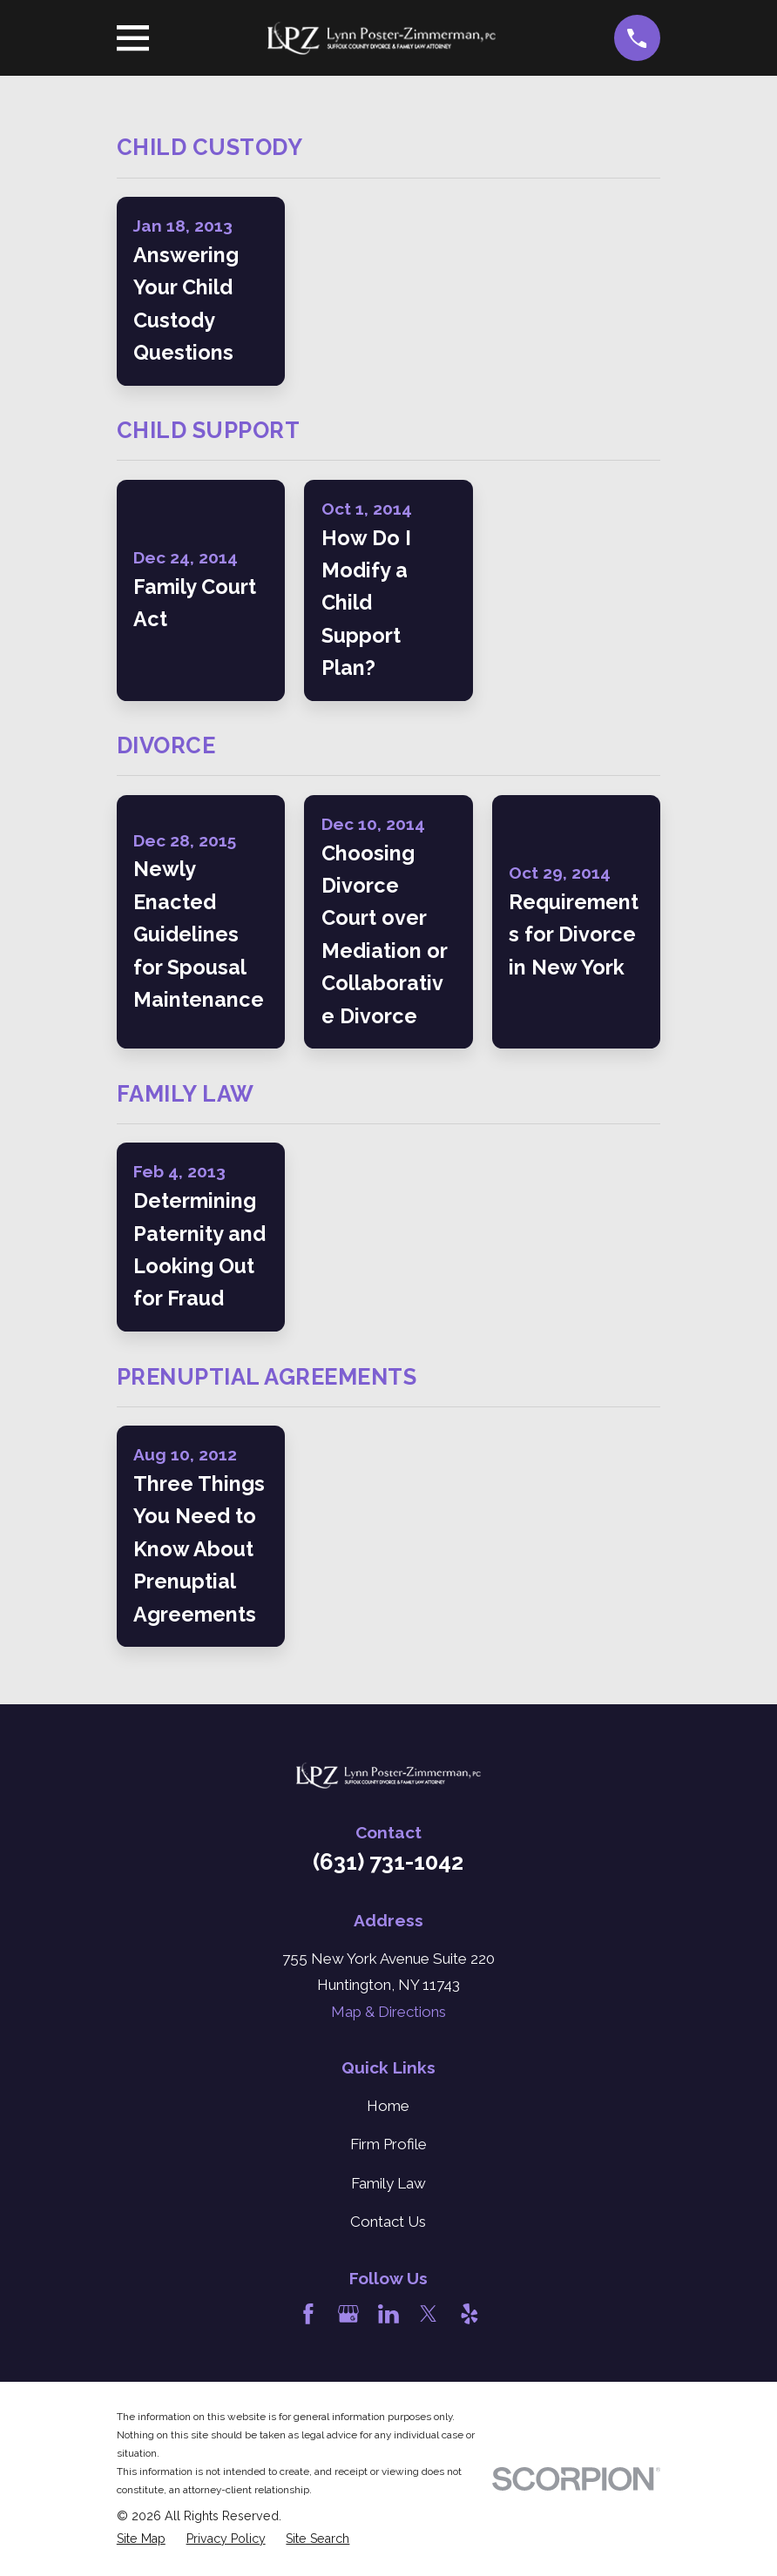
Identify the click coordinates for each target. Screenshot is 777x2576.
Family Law (388, 2183)
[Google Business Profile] (348, 2313)
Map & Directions (388, 2011)
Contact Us (388, 2221)
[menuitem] (141, 2539)
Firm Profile (388, 2144)
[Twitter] (428, 2313)
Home (388, 2105)
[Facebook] (308, 2313)
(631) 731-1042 (388, 1862)
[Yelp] (469, 2313)
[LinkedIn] (388, 2313)
